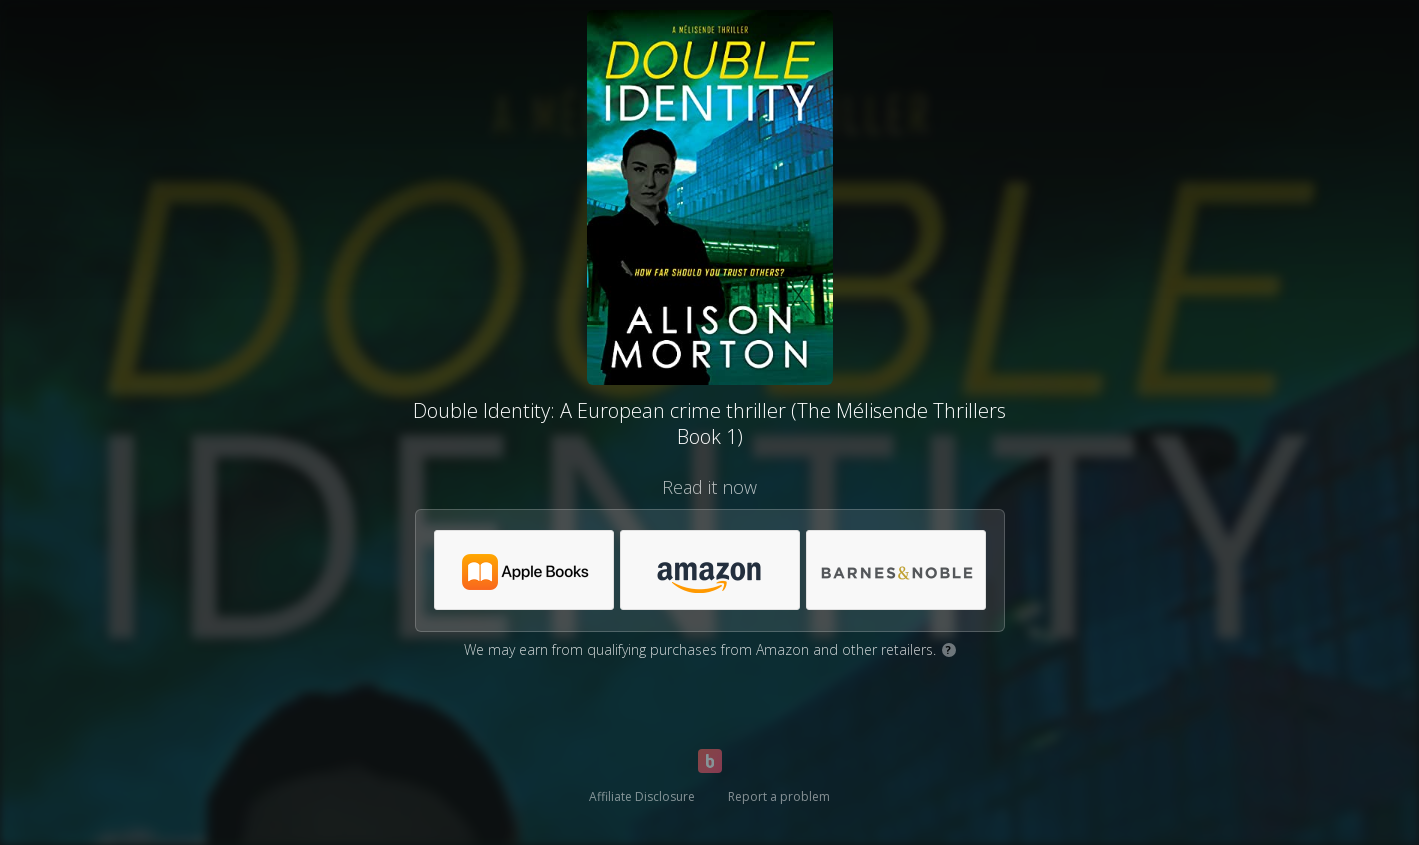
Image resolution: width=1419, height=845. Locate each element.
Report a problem (779, 796)
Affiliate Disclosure (642, 796)
